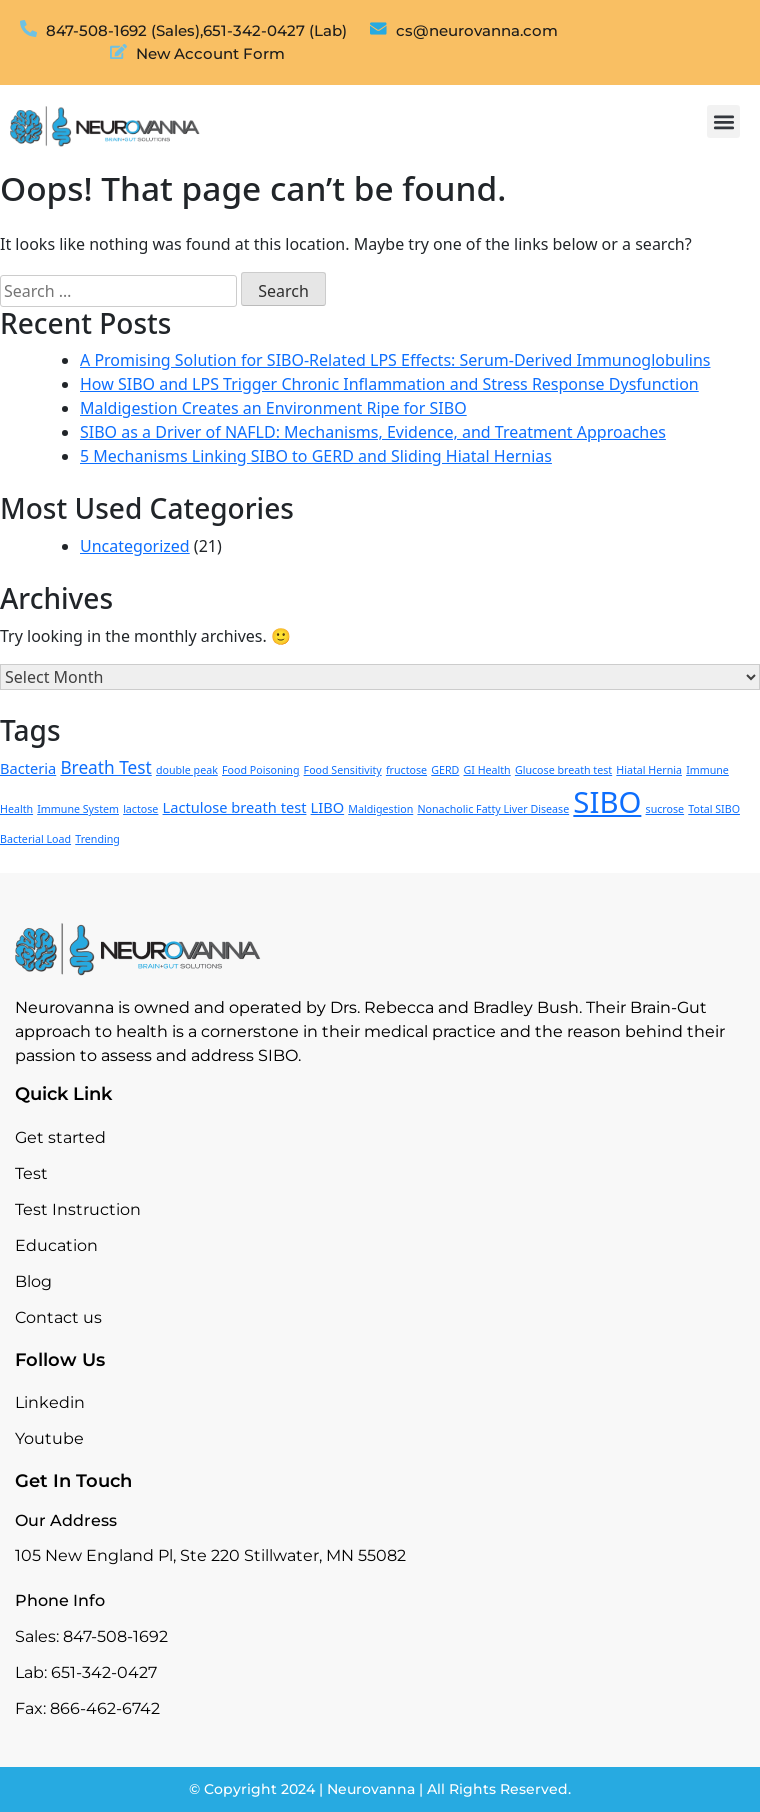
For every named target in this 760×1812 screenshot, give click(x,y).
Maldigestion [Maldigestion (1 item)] (380, 809)
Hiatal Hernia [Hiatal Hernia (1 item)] (649, 770)
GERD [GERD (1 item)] (445, 770)
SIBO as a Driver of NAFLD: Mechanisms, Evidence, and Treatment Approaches (373, 432)
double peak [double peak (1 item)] (187, 770)
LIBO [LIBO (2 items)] (328, 807)
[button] (723, 121)
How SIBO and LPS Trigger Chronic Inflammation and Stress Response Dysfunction (389, 384)
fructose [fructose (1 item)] (406, 770)
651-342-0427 (104, 1672)
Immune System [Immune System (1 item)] (78, 809)
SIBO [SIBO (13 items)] (607, 802)
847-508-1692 (115, 1636)
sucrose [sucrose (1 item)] (665, 809)
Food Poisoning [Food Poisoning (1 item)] (260, 770)
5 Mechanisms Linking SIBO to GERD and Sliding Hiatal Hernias (316, 456)
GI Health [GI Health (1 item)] (487, 770)
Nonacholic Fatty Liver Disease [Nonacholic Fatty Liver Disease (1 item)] (493, 809)
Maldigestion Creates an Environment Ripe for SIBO (273, 408)
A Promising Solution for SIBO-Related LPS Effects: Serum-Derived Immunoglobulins (395, 360)
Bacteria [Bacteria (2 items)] (28, 768)
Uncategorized (135, 546)
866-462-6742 (105, 1708)
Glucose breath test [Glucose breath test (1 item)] (563, 770)
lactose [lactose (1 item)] (140, 809)
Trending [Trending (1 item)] (97, 839)
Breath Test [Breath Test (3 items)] (105, 767)
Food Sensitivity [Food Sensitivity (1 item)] (343, 770)
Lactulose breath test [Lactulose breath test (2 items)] (235, 807)
